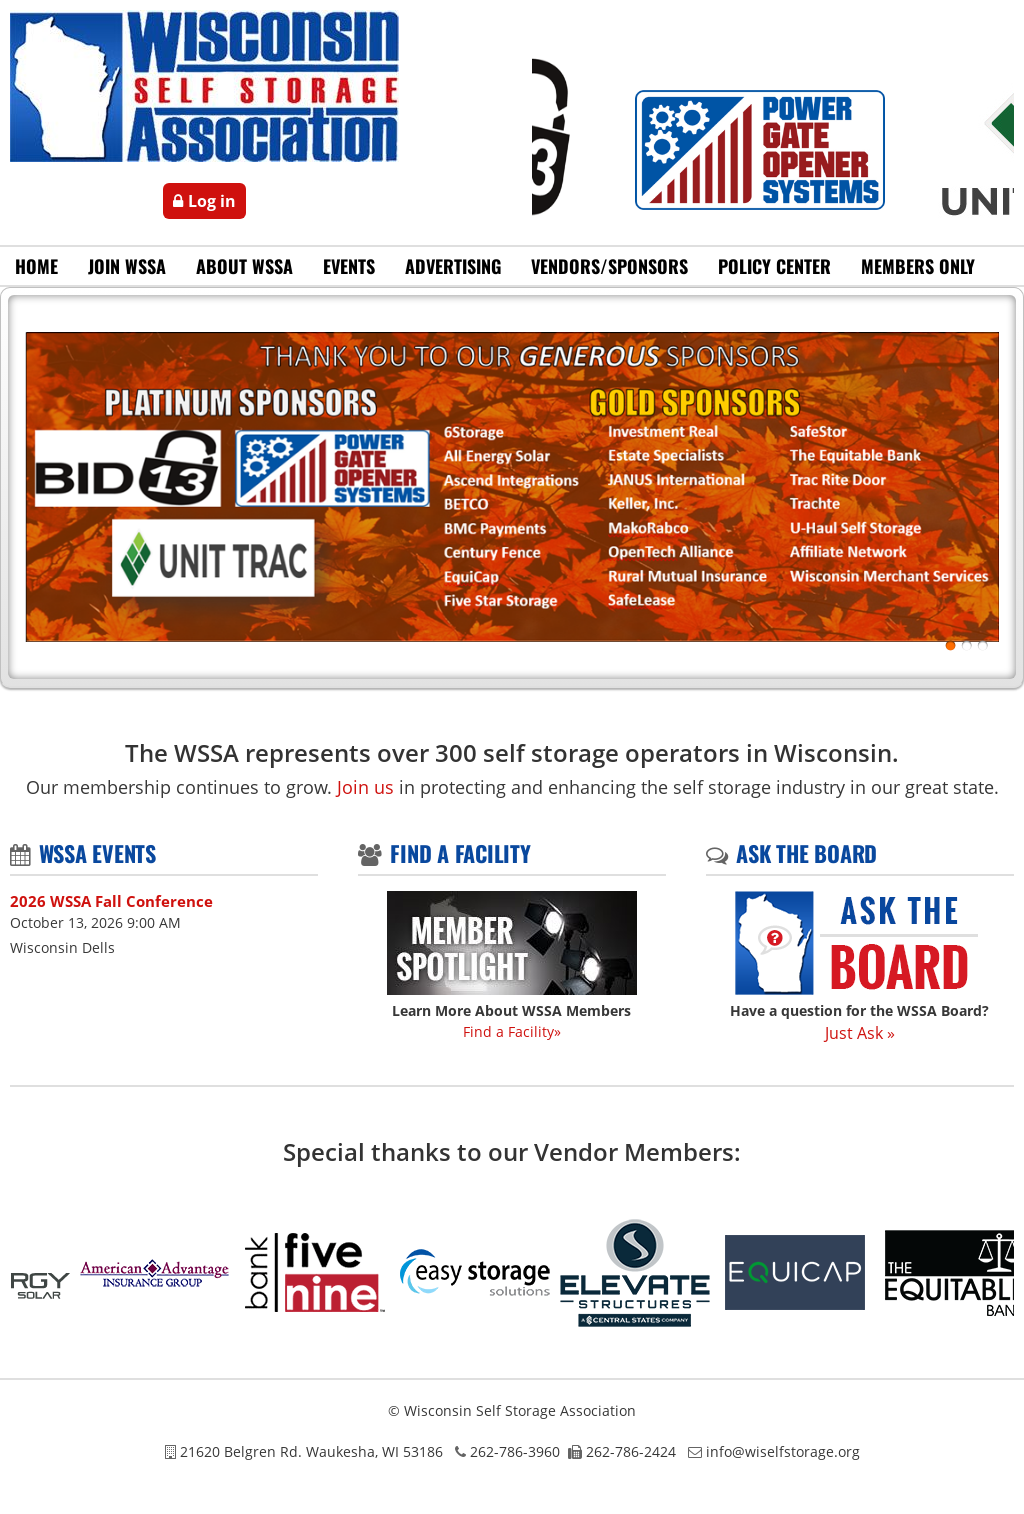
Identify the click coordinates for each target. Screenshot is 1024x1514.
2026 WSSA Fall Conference (111, 901)
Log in (212, 201)
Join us (365, 787)
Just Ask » (860, 1033)
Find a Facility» (512, 1031)
